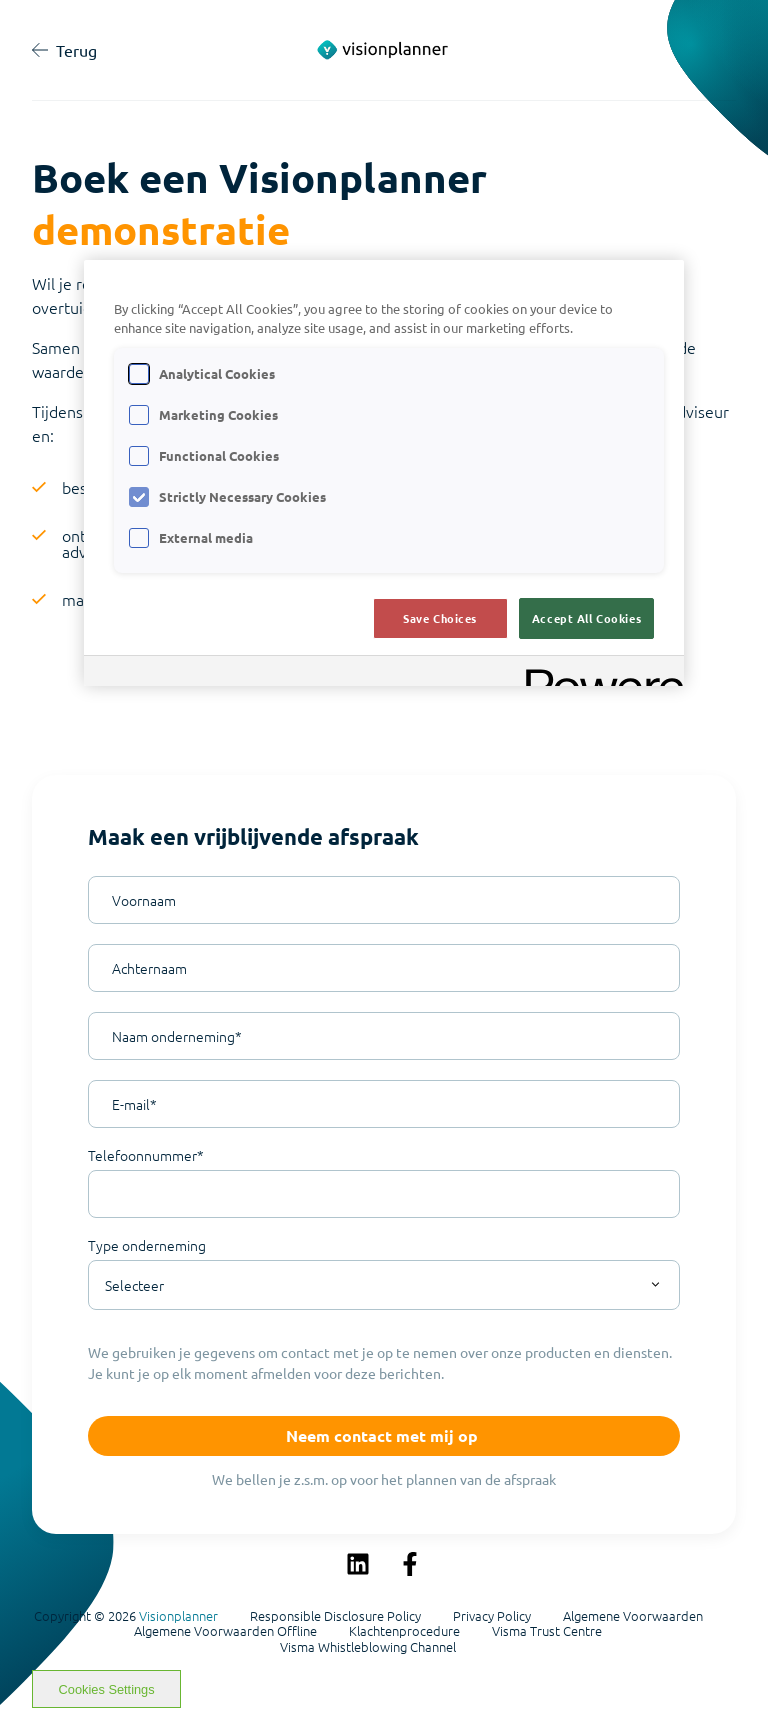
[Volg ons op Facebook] (410, 1564)
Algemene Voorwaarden (633, 1616)
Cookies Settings (107, 1689)
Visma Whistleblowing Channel (368, 1647)
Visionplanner (178, 1615)
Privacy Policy (492, 1616)
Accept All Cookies (586, 618)
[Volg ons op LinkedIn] (358, 1564)
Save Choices (440, 618)
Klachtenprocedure (404, 1631)
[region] (384, 473)
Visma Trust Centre (547, 1631)
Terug (64, 50)
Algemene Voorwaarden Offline (225, 1631)
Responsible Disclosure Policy (335, 1616)
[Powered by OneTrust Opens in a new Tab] (598, 673)
